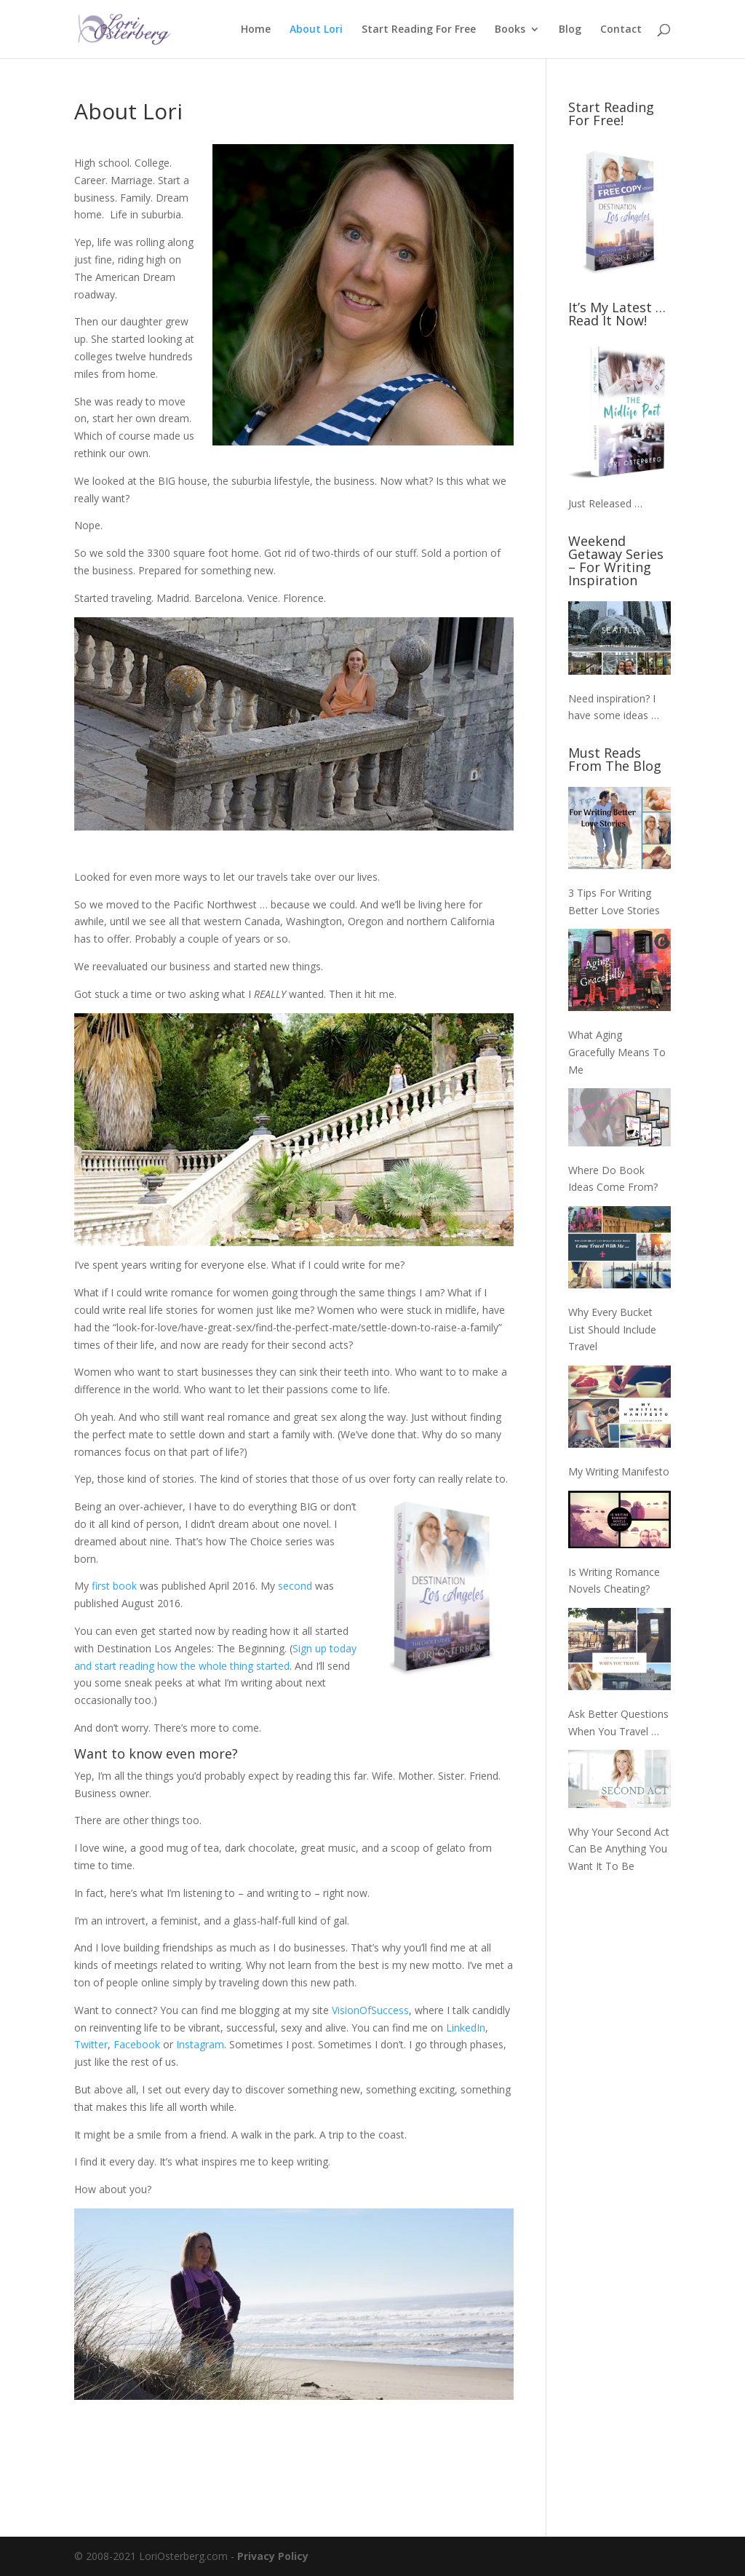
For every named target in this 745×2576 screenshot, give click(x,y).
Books (510, 30)
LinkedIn (465, 2027)
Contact (621, 30)
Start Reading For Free (419, 30)
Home (256, 30)
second (295, 1586)
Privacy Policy (272, 2556)
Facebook (136, 2044)
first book (114, 1586)
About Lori (316, 30)
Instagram (200, 2044)
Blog (570, 30)
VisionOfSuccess (370, 2010)
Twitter (91, 2044)
